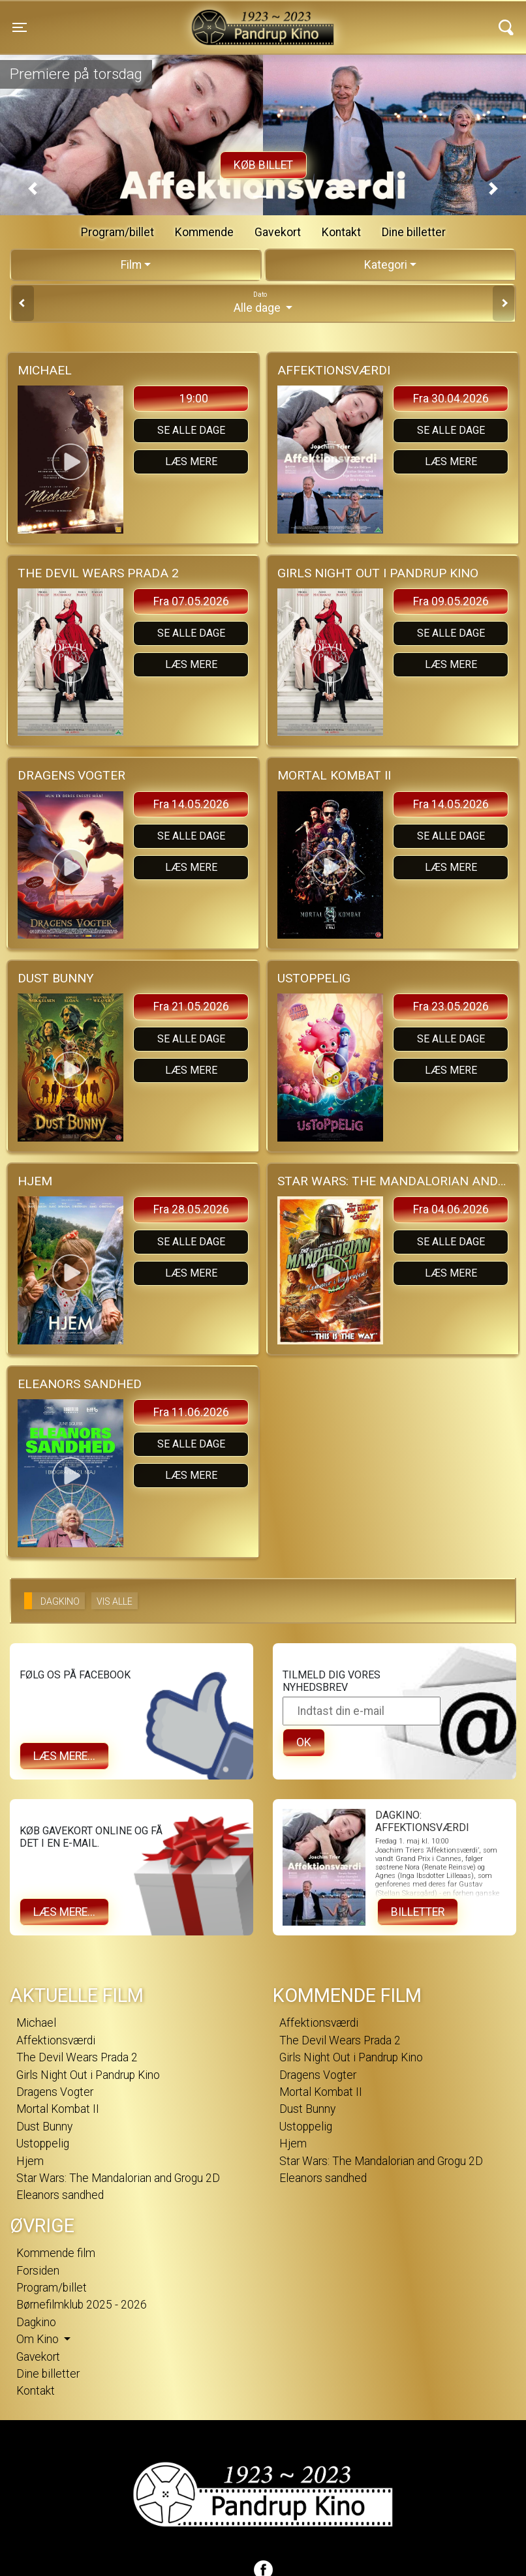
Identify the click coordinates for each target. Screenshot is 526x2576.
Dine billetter (414, 232)
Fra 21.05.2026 (191, 1006)
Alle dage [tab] (263, 302)
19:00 (193, 398)
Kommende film (55, 2253)
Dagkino (36, 2322)
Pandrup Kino (146, 19)
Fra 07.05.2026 (191, 601)
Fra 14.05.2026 (191, 804)
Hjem (30, 2161)
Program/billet (117, 232)
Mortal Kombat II (57, 2108)
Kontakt (341, 232)
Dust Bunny (44, 2126)
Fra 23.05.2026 (451, 1006)
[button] (32, 188)
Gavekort (278, 232)
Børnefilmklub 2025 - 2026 (81, 2304)
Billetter (417, 1911)
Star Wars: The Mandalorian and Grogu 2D (118, 2178)
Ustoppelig (42, 2143)
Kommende (204, 232)
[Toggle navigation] (20, 27)
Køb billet (263, 165)
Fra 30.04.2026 (451, 398)
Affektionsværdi (55, 2040)
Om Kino (38, 2339)
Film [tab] (131, 264)
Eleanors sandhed (60, 2195)
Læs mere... (64, 1756)
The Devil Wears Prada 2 (77, 2057)
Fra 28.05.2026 (191, 1209)
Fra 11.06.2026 (191, 1412)
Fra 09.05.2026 (451, 601)
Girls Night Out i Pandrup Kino (88, 2075)
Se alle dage (191, 430)
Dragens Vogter (54, 2092)
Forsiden (37, 2270)
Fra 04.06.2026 (451, 1209)
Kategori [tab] (385, 264)
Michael (36, 2022)
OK (303, 1742)
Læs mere (191, 461)
